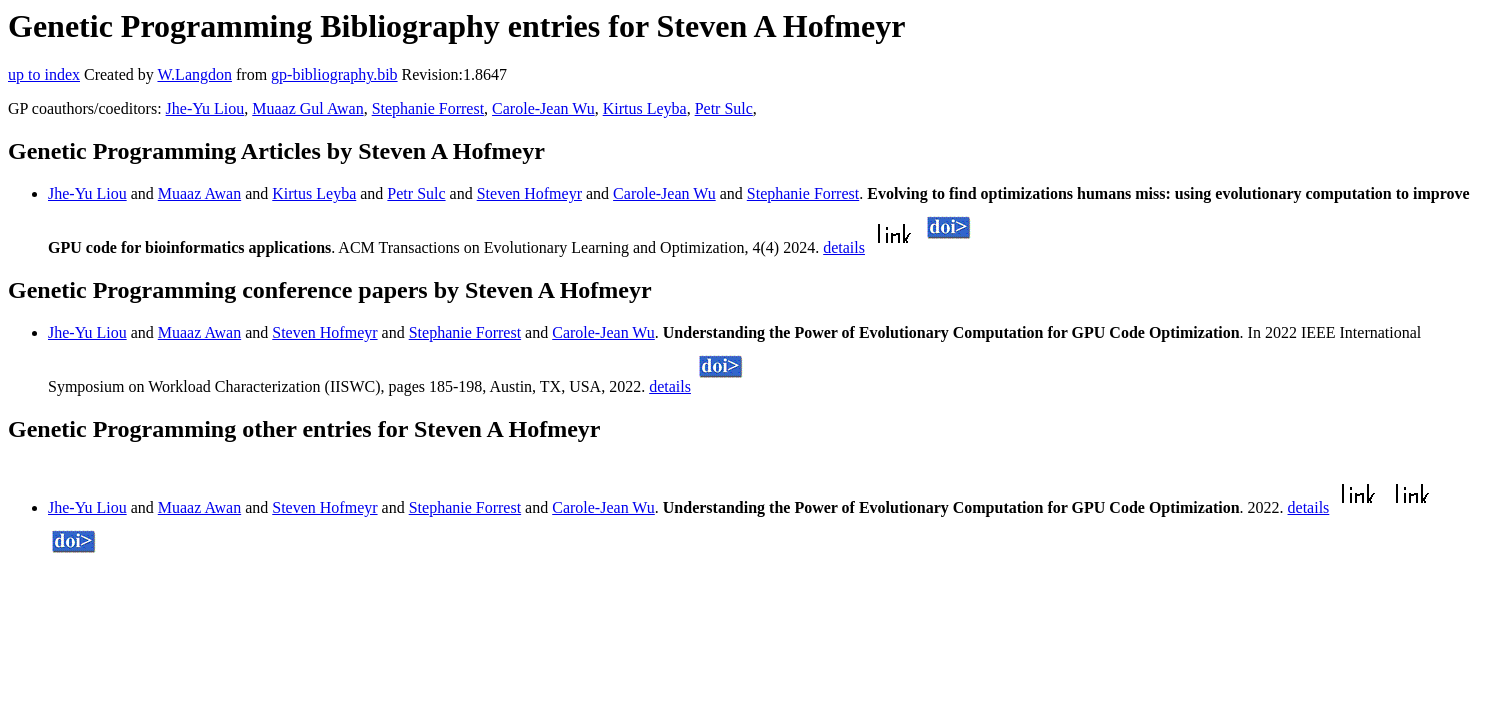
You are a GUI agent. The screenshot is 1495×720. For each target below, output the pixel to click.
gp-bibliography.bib (334, 74)
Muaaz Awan (199, 193)
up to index (44, 74)
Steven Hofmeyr (529, 193)
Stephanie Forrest (428, 108)
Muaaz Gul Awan (307, 108)
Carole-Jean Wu (543, 108)
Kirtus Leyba (645, 108)
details (844, 247)
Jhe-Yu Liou (205, 108)
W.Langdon (194, 74)
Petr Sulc (724, 108)
